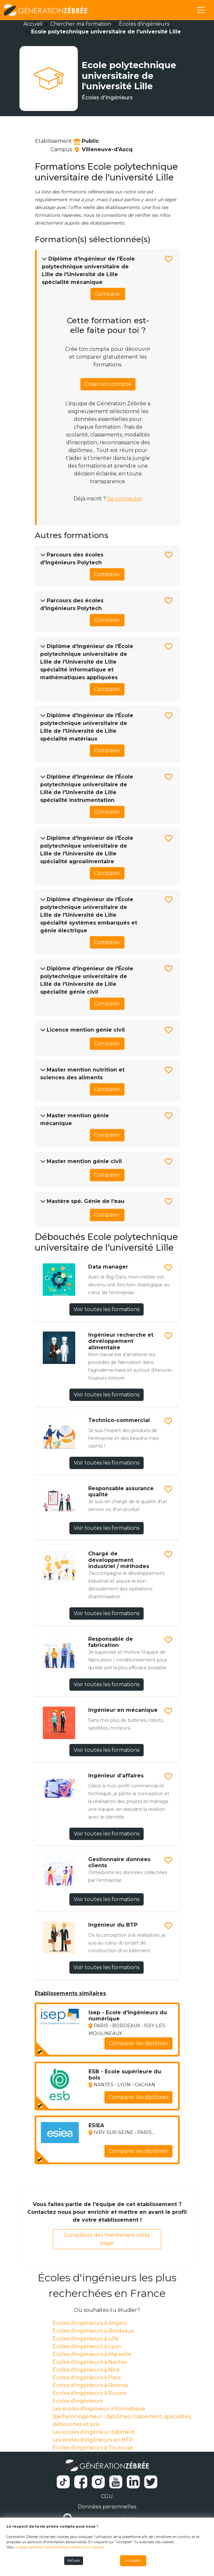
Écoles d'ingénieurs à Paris (87, 2377)
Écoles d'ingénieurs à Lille (86, 2339)
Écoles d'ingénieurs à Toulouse (93, 2448)
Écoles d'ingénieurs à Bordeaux (93, 2331)
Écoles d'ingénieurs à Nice (86, 2370)
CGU (107, 2496)
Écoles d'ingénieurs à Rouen (89, 2393)
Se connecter (124, 499)
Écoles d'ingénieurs (144, 24)
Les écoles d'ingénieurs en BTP (93, 2440)
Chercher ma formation (80, 24)
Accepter (133, 2560)
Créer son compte (108, 384)
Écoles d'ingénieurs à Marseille (92, 2354)
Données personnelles (107, 2507)
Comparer (108, 294)
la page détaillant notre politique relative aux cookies (59, 2547)
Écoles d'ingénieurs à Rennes (90, 2385)
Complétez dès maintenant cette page (107, 2239)
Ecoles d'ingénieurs (78, 2401)
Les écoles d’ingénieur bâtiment (94, 2432)
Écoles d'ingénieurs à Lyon (87, 2346)
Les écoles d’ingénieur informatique (99, 2409)
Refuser (73, 2560)
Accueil (32, 24)
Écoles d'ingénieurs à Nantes (90, 2362)
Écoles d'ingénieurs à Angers (90, 2323)
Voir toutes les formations (106, 1309)
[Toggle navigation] (201, 10)
